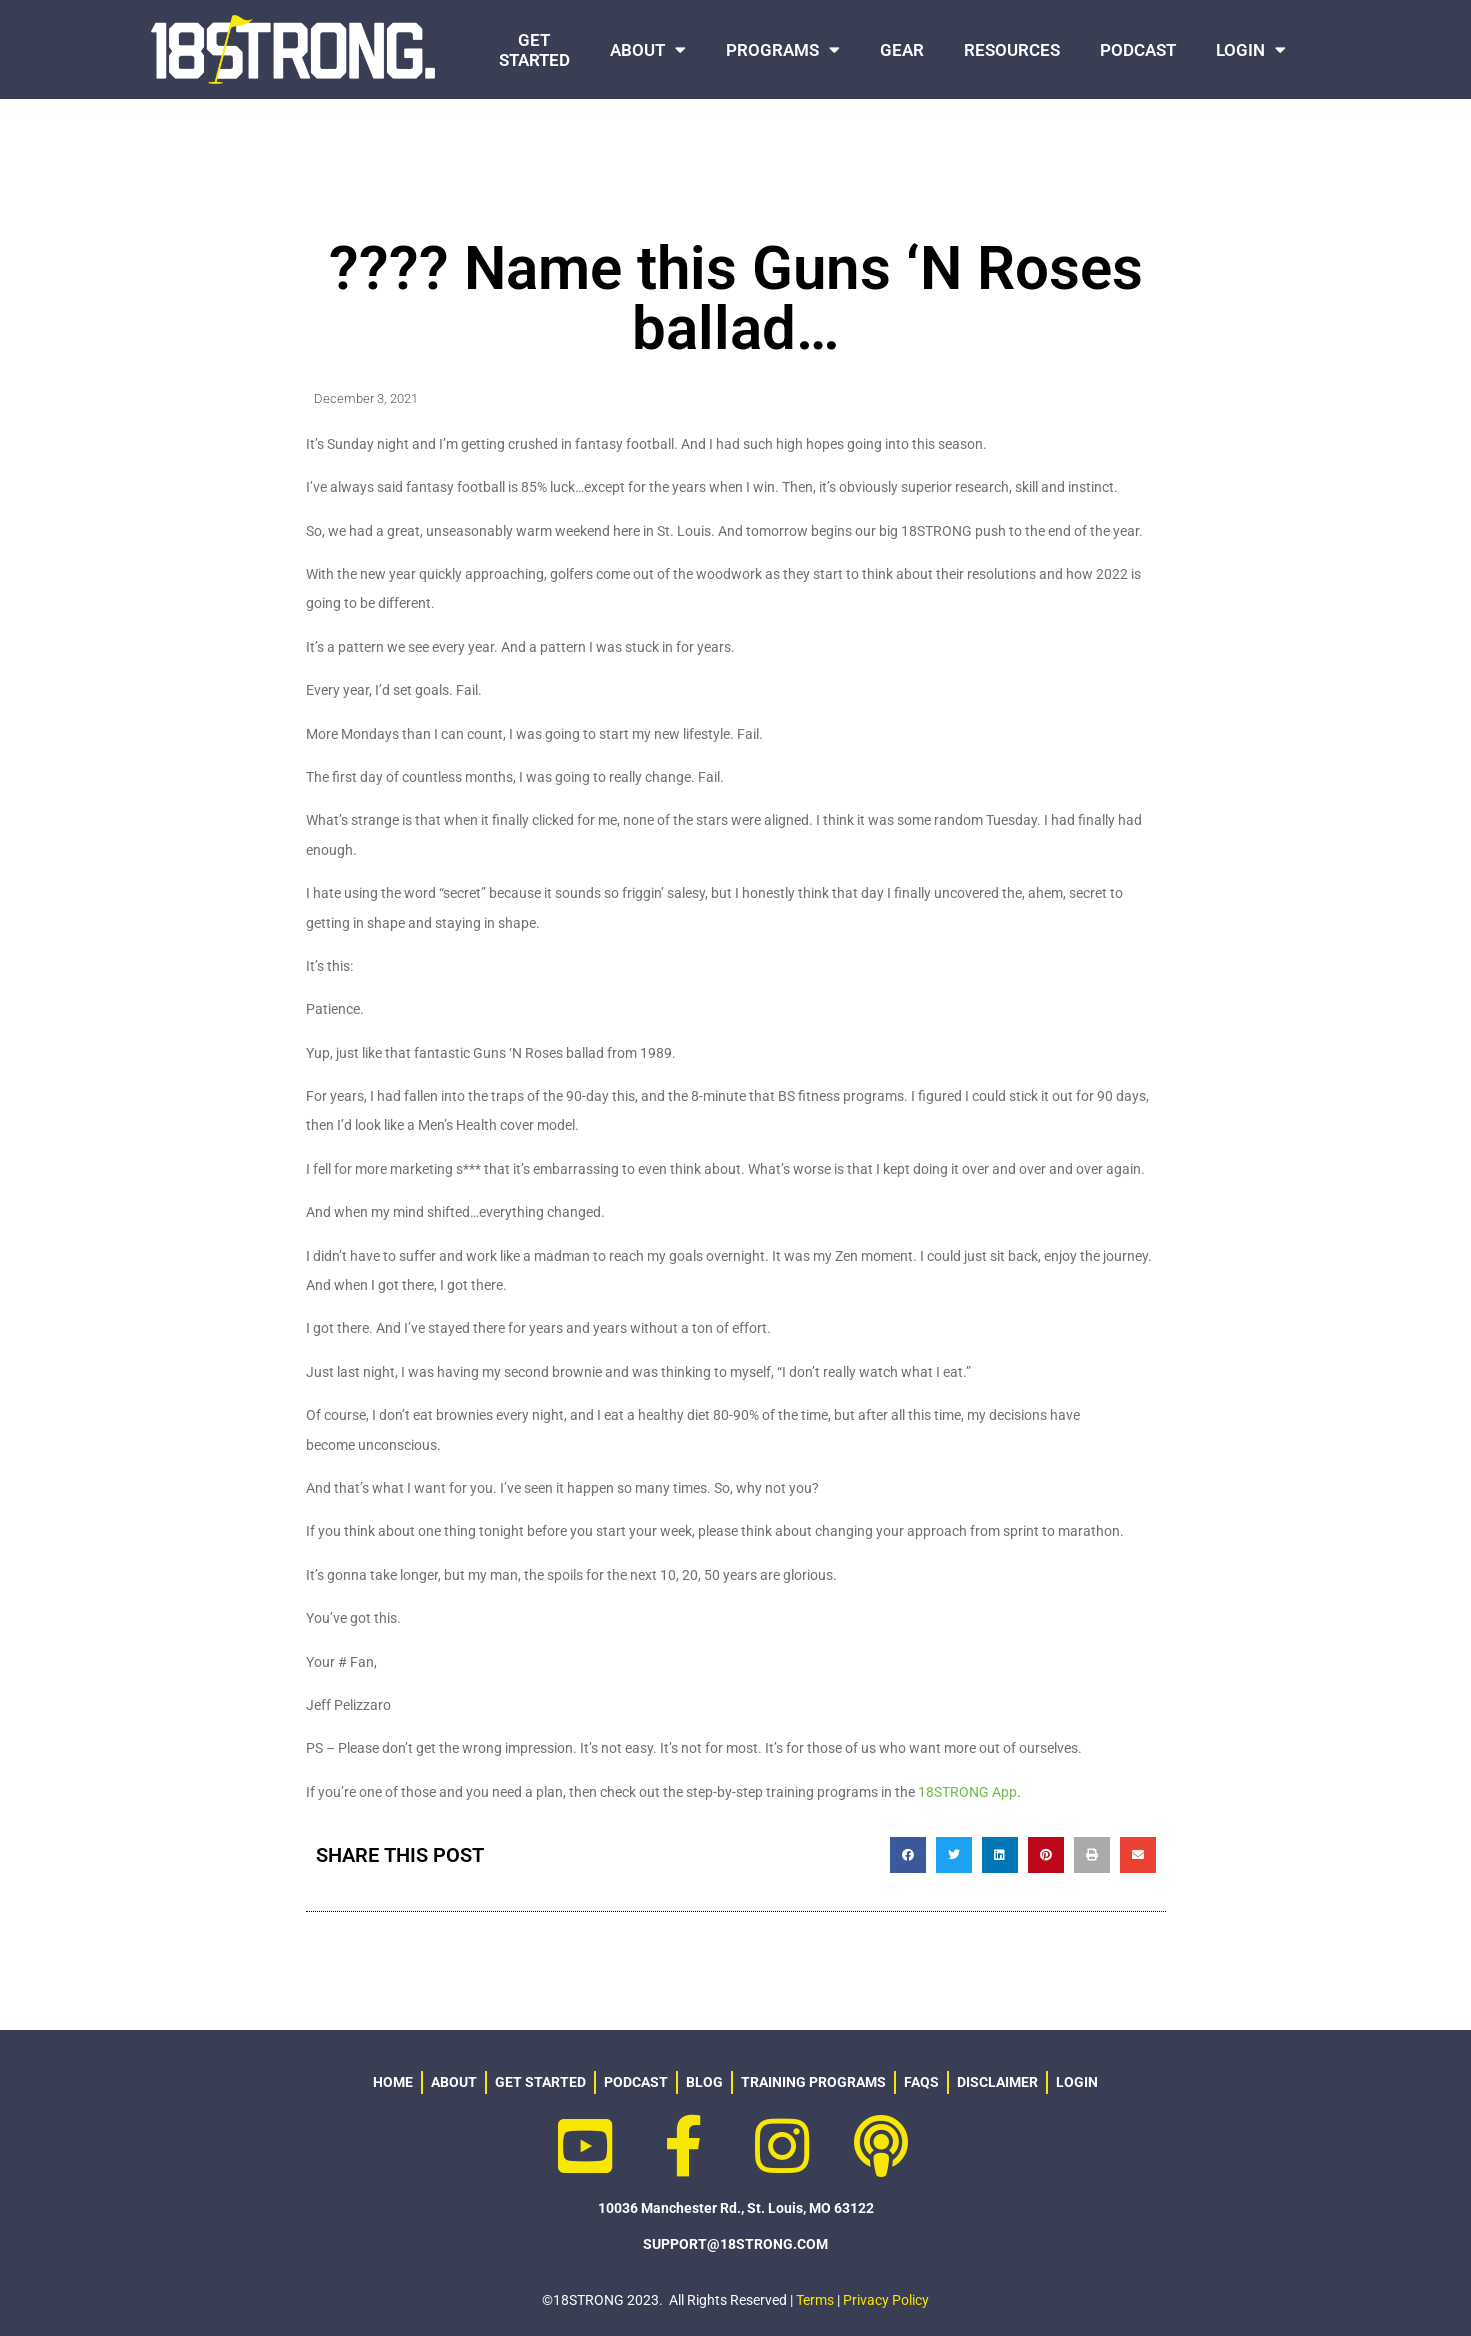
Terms (815, 2300)
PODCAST (1138, 50)
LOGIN (1251, 49)
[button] (908, 1855)
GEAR (902, 50)
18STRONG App (967, 1792)
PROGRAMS (783, 49)
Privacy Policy (886, 2300)
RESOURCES (1012, 50)
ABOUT (648, 49)
